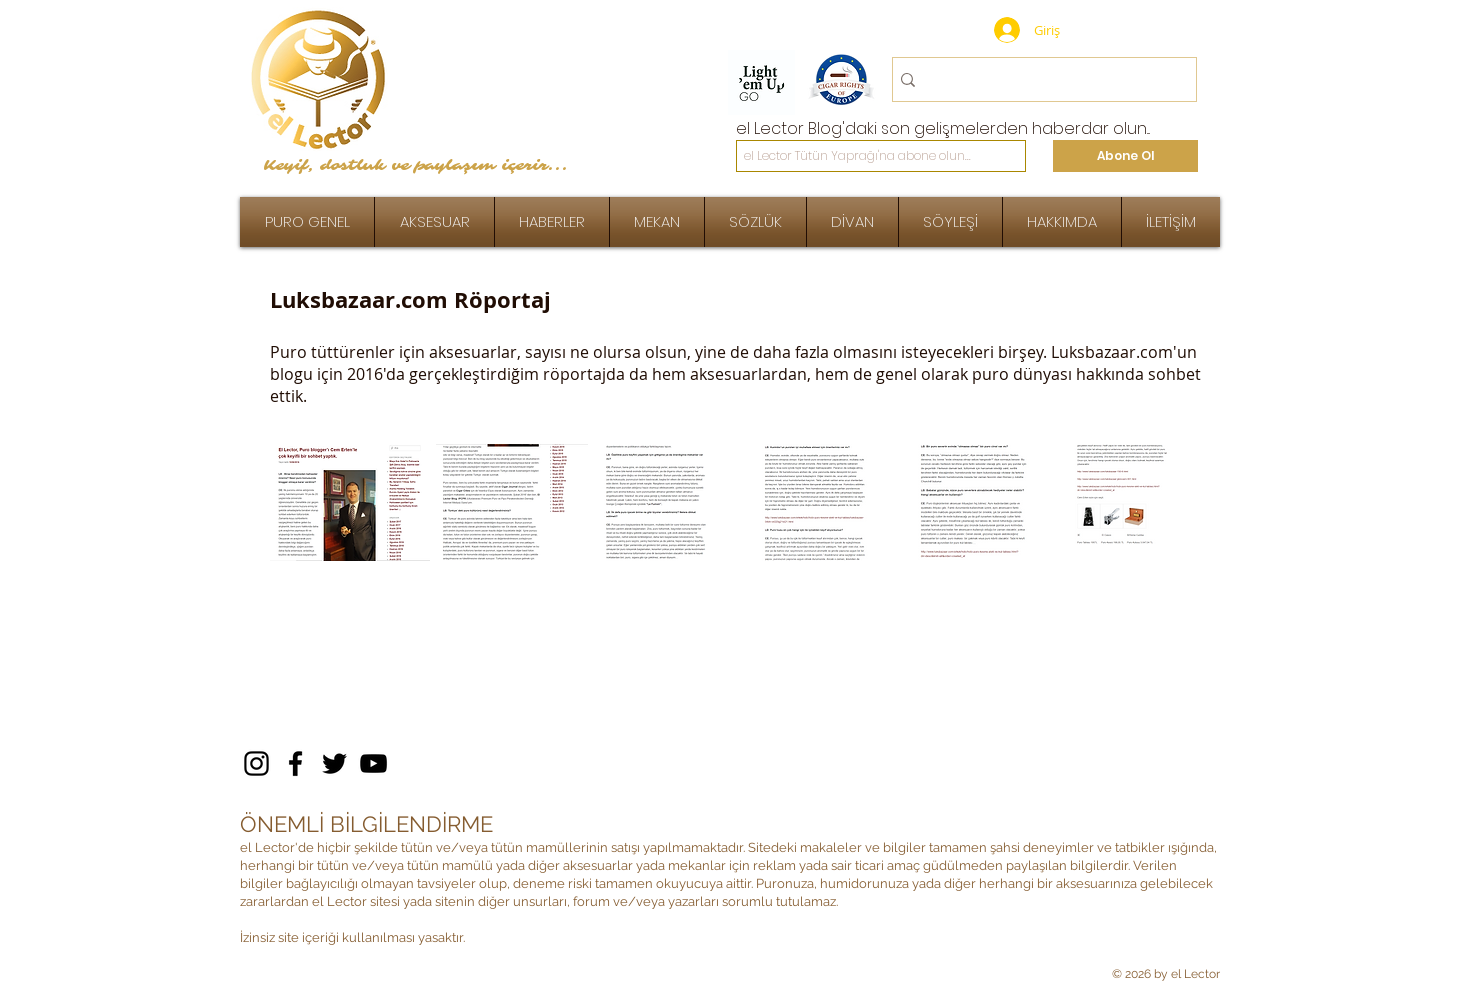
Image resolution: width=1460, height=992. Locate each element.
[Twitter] (334, 763)
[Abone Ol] (1125, 156)
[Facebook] (295, 763)
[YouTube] (373, 763)
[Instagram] (256, 763)
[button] (950, 222)
